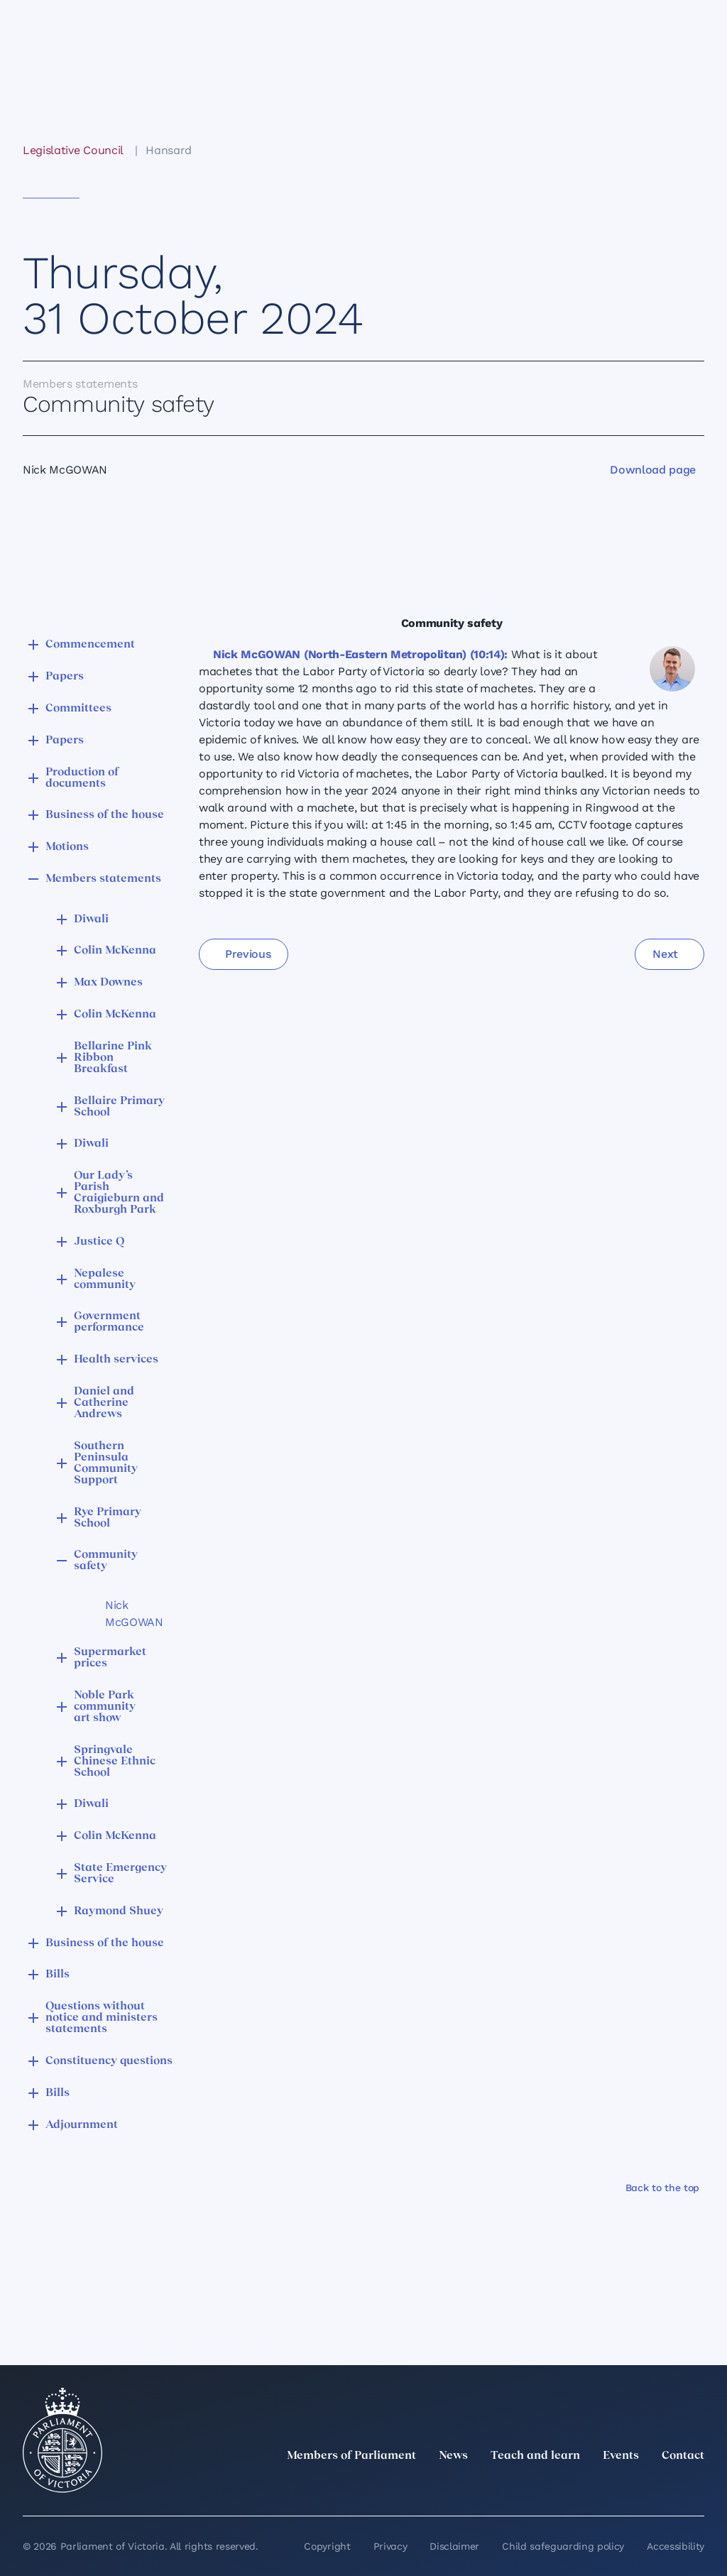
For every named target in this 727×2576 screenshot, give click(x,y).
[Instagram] (602, 2487)
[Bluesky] (696, 2487)
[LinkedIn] (571, 2487)
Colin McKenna (115, 951)
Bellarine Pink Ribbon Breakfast (113, 1058)
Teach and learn (535, 2456)
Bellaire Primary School (119, 1107)
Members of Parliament (351, 2456)
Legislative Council (73, 150)
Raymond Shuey (118, 1911)
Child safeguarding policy (563, 2546)
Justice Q (99, 1242)
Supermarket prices (110, 1658)
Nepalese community (105, 1279)
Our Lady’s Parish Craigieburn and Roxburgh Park (119, 1193)
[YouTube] (664, 2487)
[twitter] (539, 2487)
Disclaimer (454, 2546)
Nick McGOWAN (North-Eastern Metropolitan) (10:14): (360, 654)
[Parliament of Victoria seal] (62, 2440)
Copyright (327, 2546)
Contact (683, 2456)
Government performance (109, 1322)
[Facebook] (633, 2487)
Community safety (106, 1560)
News (453, 2456)
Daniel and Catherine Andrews (104, 1403)
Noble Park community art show (105, 1707)
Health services (116, 1360)
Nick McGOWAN (132, 1613)
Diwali (91, 919)
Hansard (169, 150)
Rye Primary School (107, 1518)
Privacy (390, 2546)
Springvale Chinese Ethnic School (114, 1761)
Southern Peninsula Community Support (106, 1463)
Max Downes (108, 983)
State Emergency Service (120, 1873)
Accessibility (675, 2546)
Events (621, 2456)
